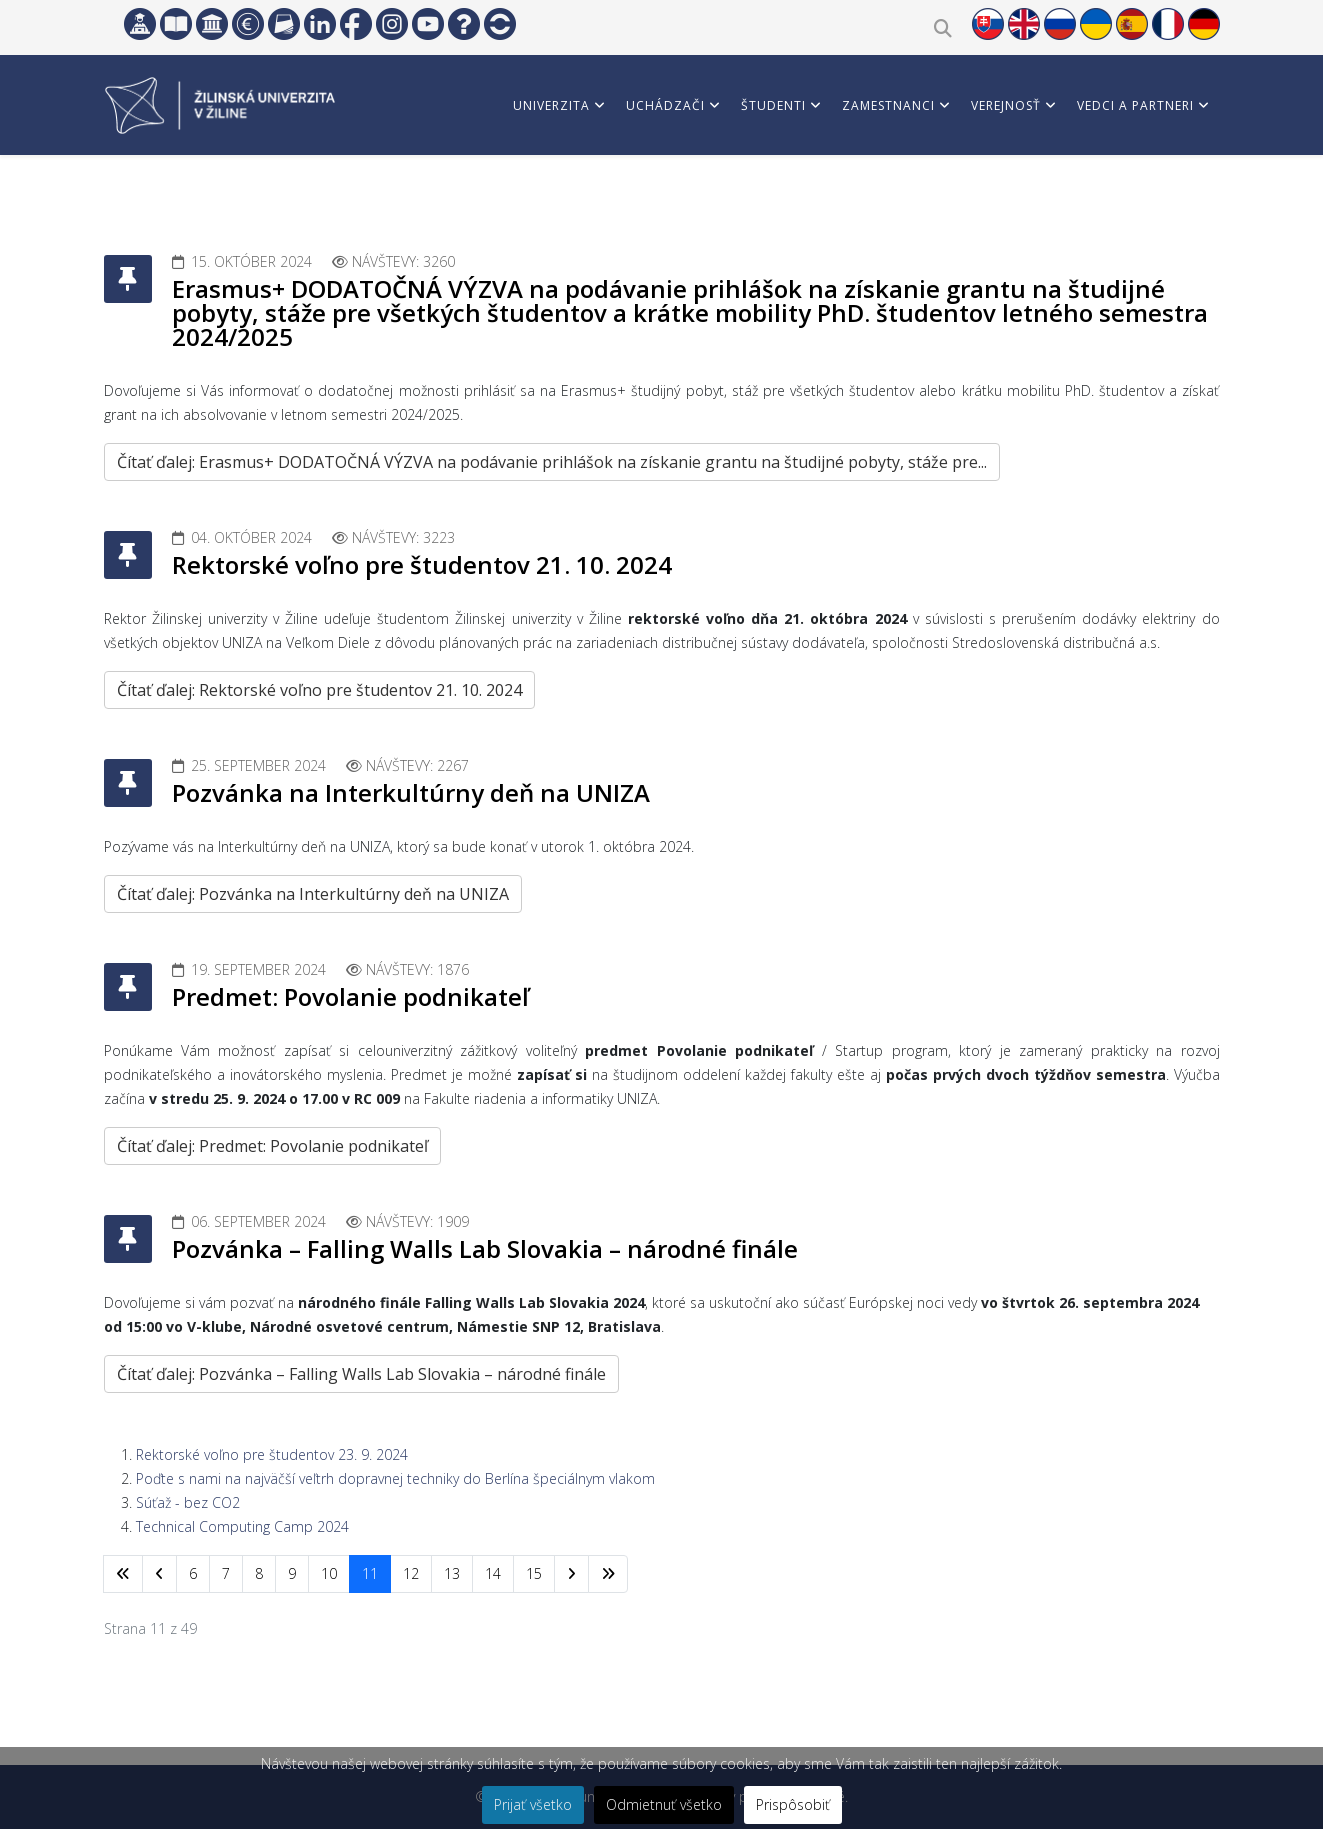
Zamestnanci (888, 105)
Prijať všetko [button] (533, 1804)
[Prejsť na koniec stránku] (608, 1574)
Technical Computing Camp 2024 (242, 1526)
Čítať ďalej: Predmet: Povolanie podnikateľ (272, 1146)
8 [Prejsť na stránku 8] (259, 1573)
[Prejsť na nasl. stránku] (571, 1574)
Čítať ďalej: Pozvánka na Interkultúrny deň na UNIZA (313, 894)
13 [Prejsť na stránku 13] (452, 1573)
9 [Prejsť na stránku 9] (292, 1573)
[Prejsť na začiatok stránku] (123, 1574)
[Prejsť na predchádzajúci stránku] (159, 1574)
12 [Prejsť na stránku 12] (411, 1573)
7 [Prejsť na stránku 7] (226, 1573)
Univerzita (551, 105)
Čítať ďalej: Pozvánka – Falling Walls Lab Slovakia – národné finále (361, 1374)
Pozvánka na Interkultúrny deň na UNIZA (411, 792)
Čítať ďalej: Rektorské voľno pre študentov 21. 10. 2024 (319, 690)
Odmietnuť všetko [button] (664, 1804)
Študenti (773, 105)
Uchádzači (665, 105)
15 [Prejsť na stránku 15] (534, 1573)
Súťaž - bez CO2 (188, 1502)
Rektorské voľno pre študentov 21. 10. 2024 (422, 564)
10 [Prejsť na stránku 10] (329, 1573)
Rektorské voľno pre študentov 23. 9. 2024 (272, 1454)
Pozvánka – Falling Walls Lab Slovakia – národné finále (485, 1248)
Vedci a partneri (1135, 105)
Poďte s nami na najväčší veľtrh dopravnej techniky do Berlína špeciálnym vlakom (395, 1478)
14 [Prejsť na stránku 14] (493, 1573)
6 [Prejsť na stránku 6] (193, 1573)
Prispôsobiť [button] (793, 1804)
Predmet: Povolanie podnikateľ (350, 996)
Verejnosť (1006, 105)
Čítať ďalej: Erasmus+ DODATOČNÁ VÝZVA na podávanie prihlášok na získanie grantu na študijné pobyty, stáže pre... (552, 462)
